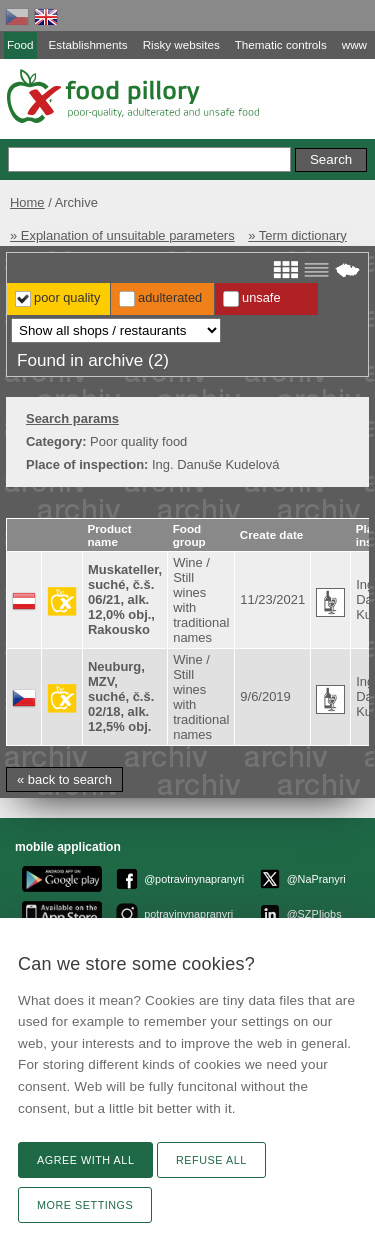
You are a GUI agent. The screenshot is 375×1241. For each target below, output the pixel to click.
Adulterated (170, 297)
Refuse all (211, 1160)
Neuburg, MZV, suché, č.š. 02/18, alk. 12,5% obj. (121, 696)
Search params (72, 418)
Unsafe (261, 297)
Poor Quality (67, 297)
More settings (85, 1205)
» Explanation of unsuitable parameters (122, 235)
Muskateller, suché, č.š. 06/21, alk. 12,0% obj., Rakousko (125, 599)
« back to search (64, 779)
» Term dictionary (297, 235)
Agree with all (85, 1160)
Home (27, 202)
